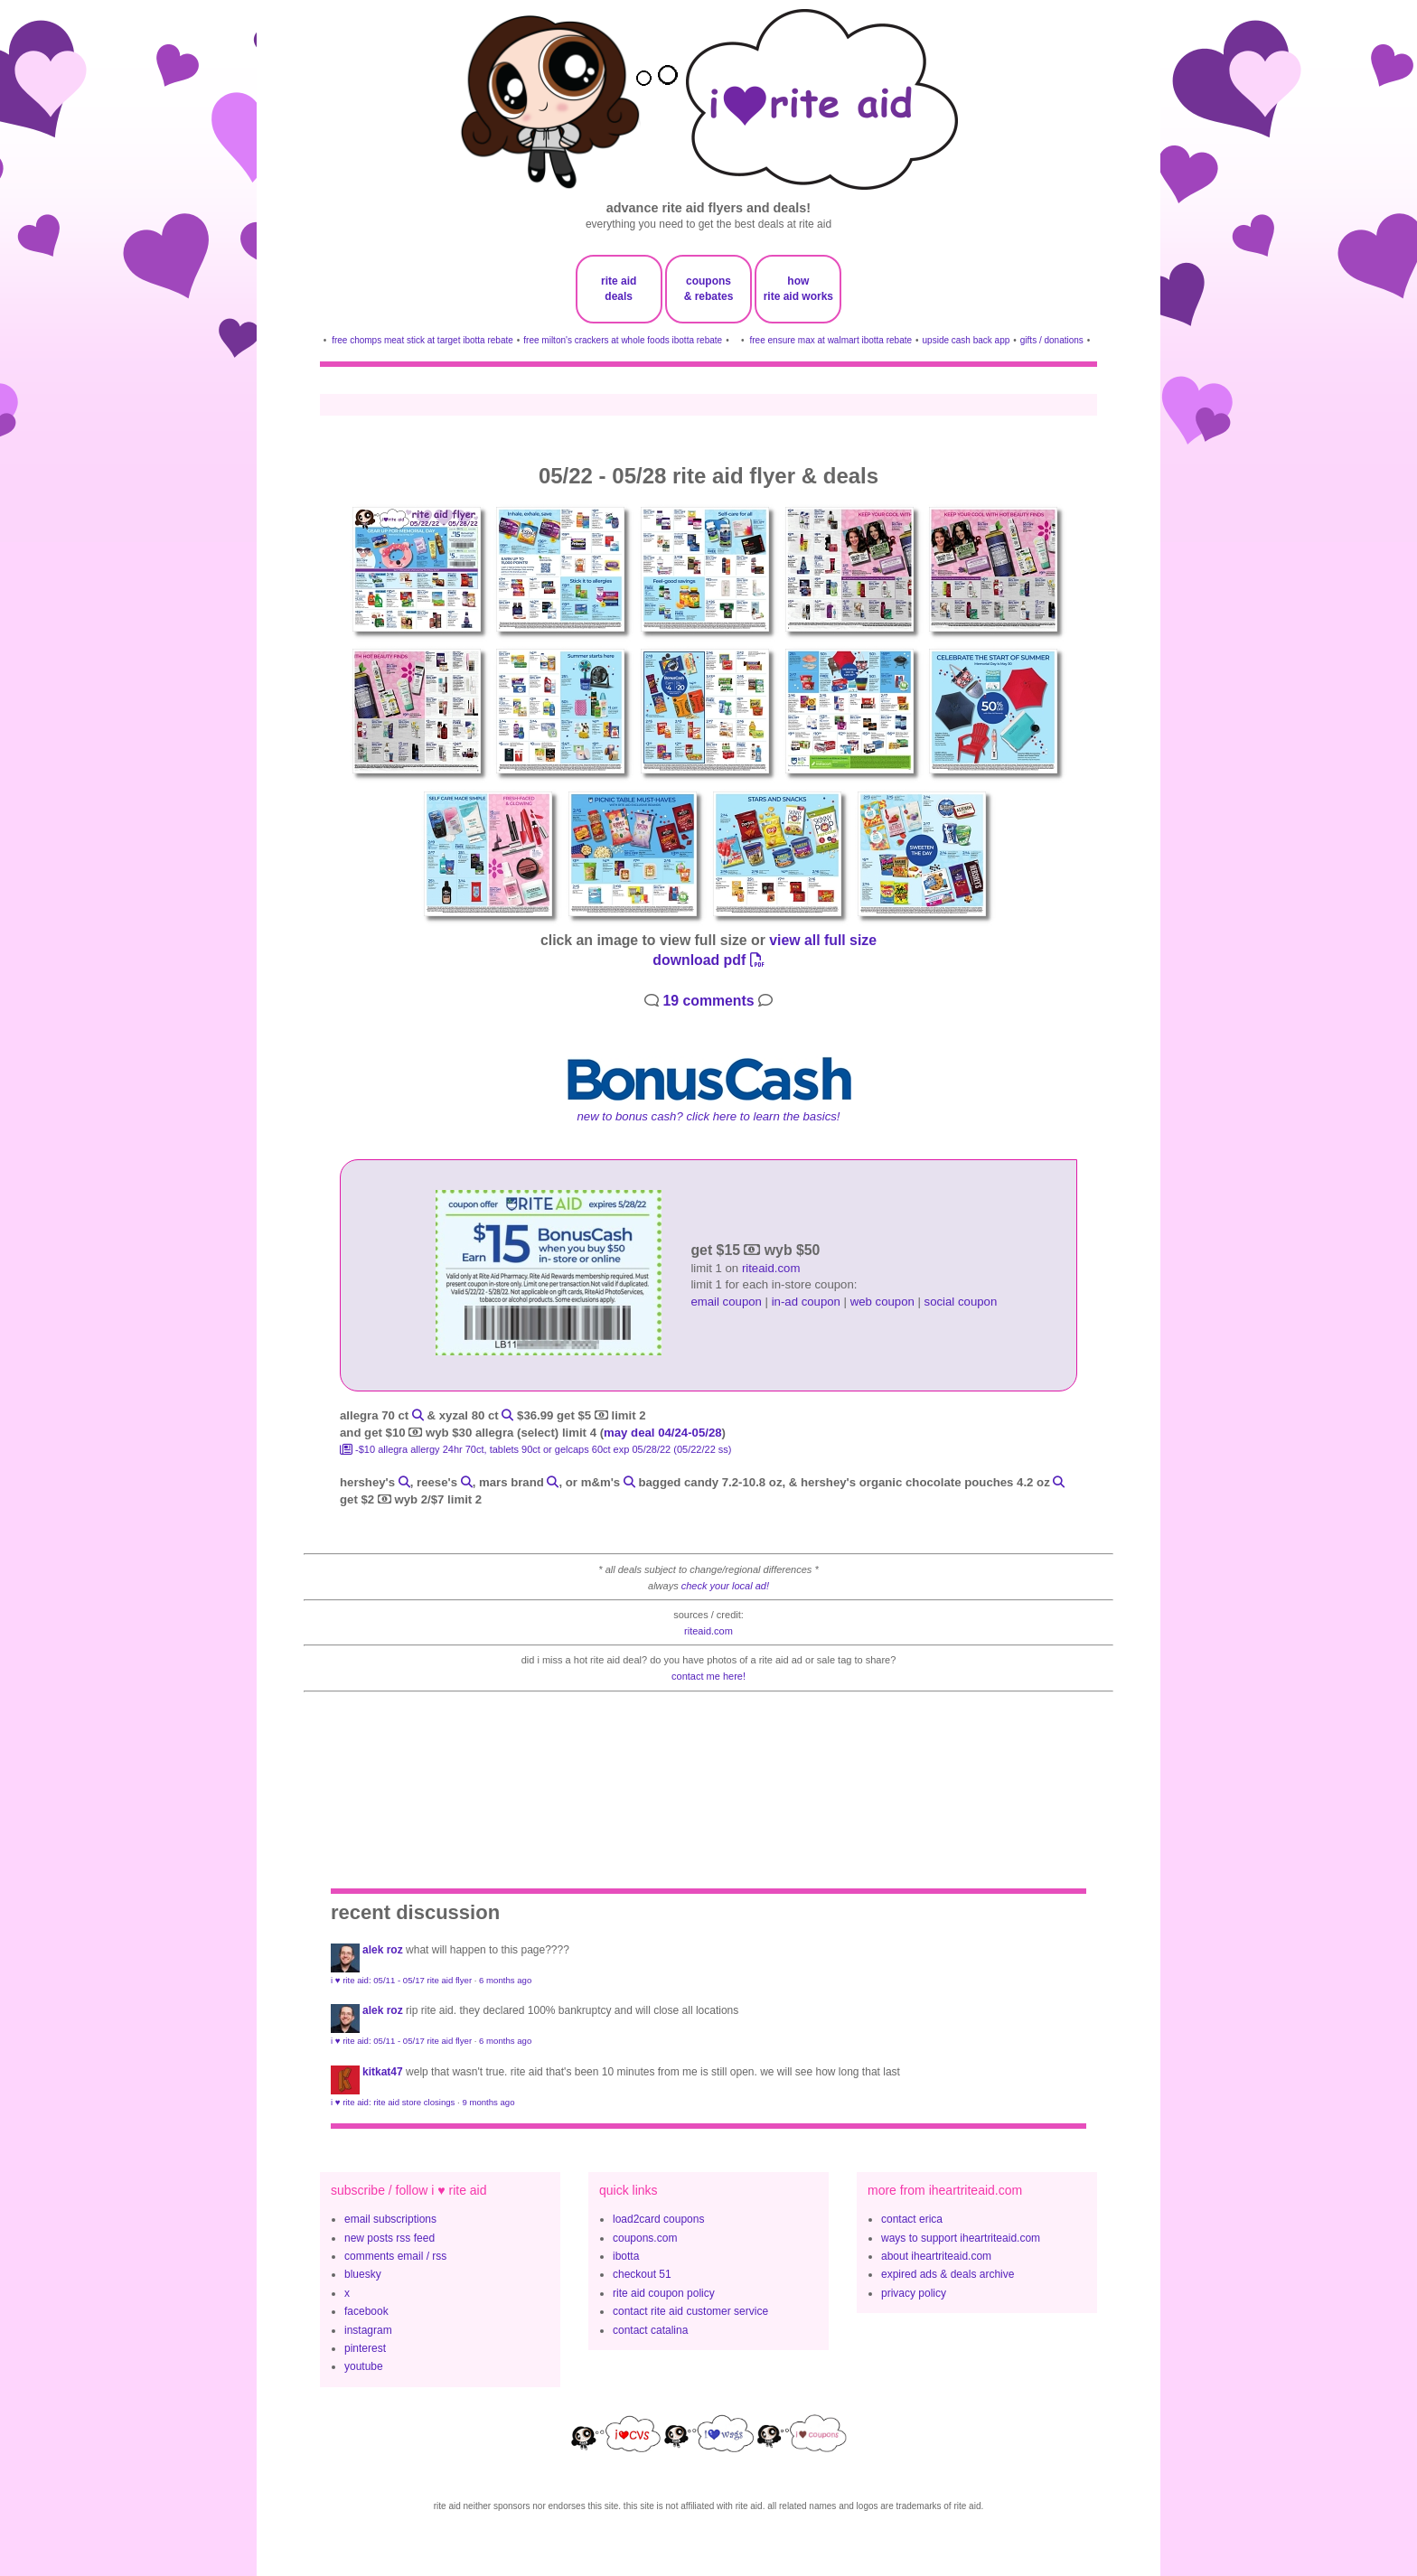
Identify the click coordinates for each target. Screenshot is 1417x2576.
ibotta (626, 2256)
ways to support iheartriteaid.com (960, 2238)
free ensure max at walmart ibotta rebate (831, 340)
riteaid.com (771, 1268)
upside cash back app (966, 340)
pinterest (365, 2348)
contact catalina (650, 2330)
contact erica (912, 2219)
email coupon (725, 1301)
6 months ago (505, 1980)
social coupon (961, 1301)
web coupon (882, 1301)
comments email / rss (395, 2256)
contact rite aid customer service (690, 2311)
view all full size (823, 940)
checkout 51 (642, 2274)
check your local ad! (725, 1585)
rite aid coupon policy (664, 2293)
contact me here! (708, 1676)
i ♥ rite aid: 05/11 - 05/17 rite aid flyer (401, 1980)
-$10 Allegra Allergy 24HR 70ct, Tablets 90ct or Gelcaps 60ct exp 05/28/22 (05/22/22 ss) (535, 1449)
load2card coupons (658, 2219)
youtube (363, 2366)
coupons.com (645, 2238)
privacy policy (913, 2293)
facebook (366, 2311)
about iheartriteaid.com (936, 2256)
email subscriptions (390, 2219)
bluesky (362, 2274)
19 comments (708, 1000)
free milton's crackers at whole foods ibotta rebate (622, 340)
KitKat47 (382, 2071)
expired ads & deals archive (947, 2274)
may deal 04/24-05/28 (663, 1432)
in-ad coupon (806, 1301)
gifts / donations (1052, 340)
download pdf (708, 960)
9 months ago (488, 2102)
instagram (368, 2330)
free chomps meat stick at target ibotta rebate (422, 340)
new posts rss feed (389, 2238)
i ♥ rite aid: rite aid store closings (393, 2102)
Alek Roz (382, 1950)
